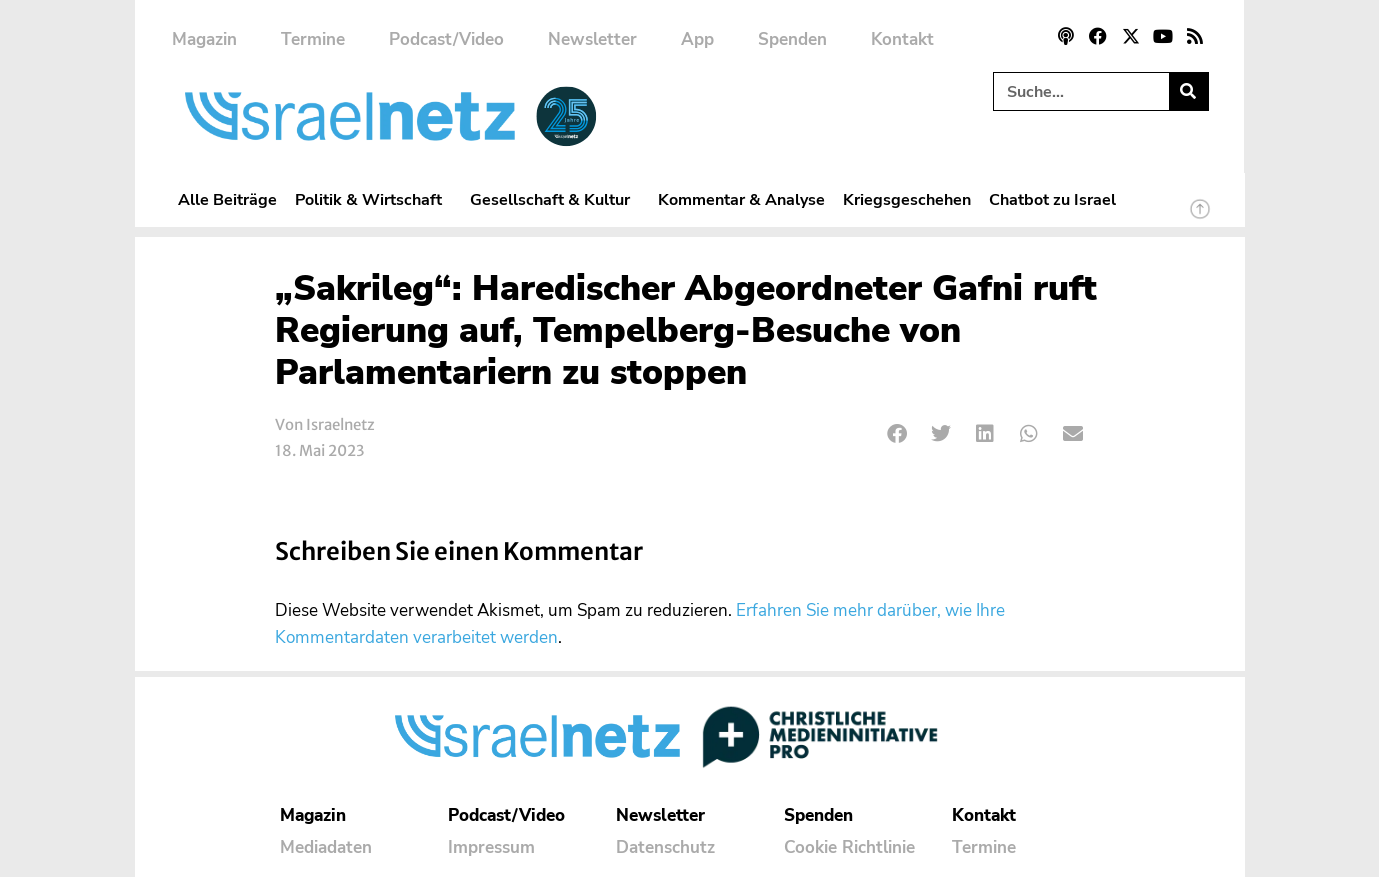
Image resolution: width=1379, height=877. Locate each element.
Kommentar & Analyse (741, 199)
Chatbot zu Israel (1052, 199)
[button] (898, 434)
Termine (313, 39)
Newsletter (592, 39)
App (697, 39)
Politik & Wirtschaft (373, 199)
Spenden (792, 39)
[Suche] (1188, 91)
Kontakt (902, 39)
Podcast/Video (446, 39)
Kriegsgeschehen (907, 199)
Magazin (204, 39)
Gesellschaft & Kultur (555, 199)
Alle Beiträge (227, 199)
